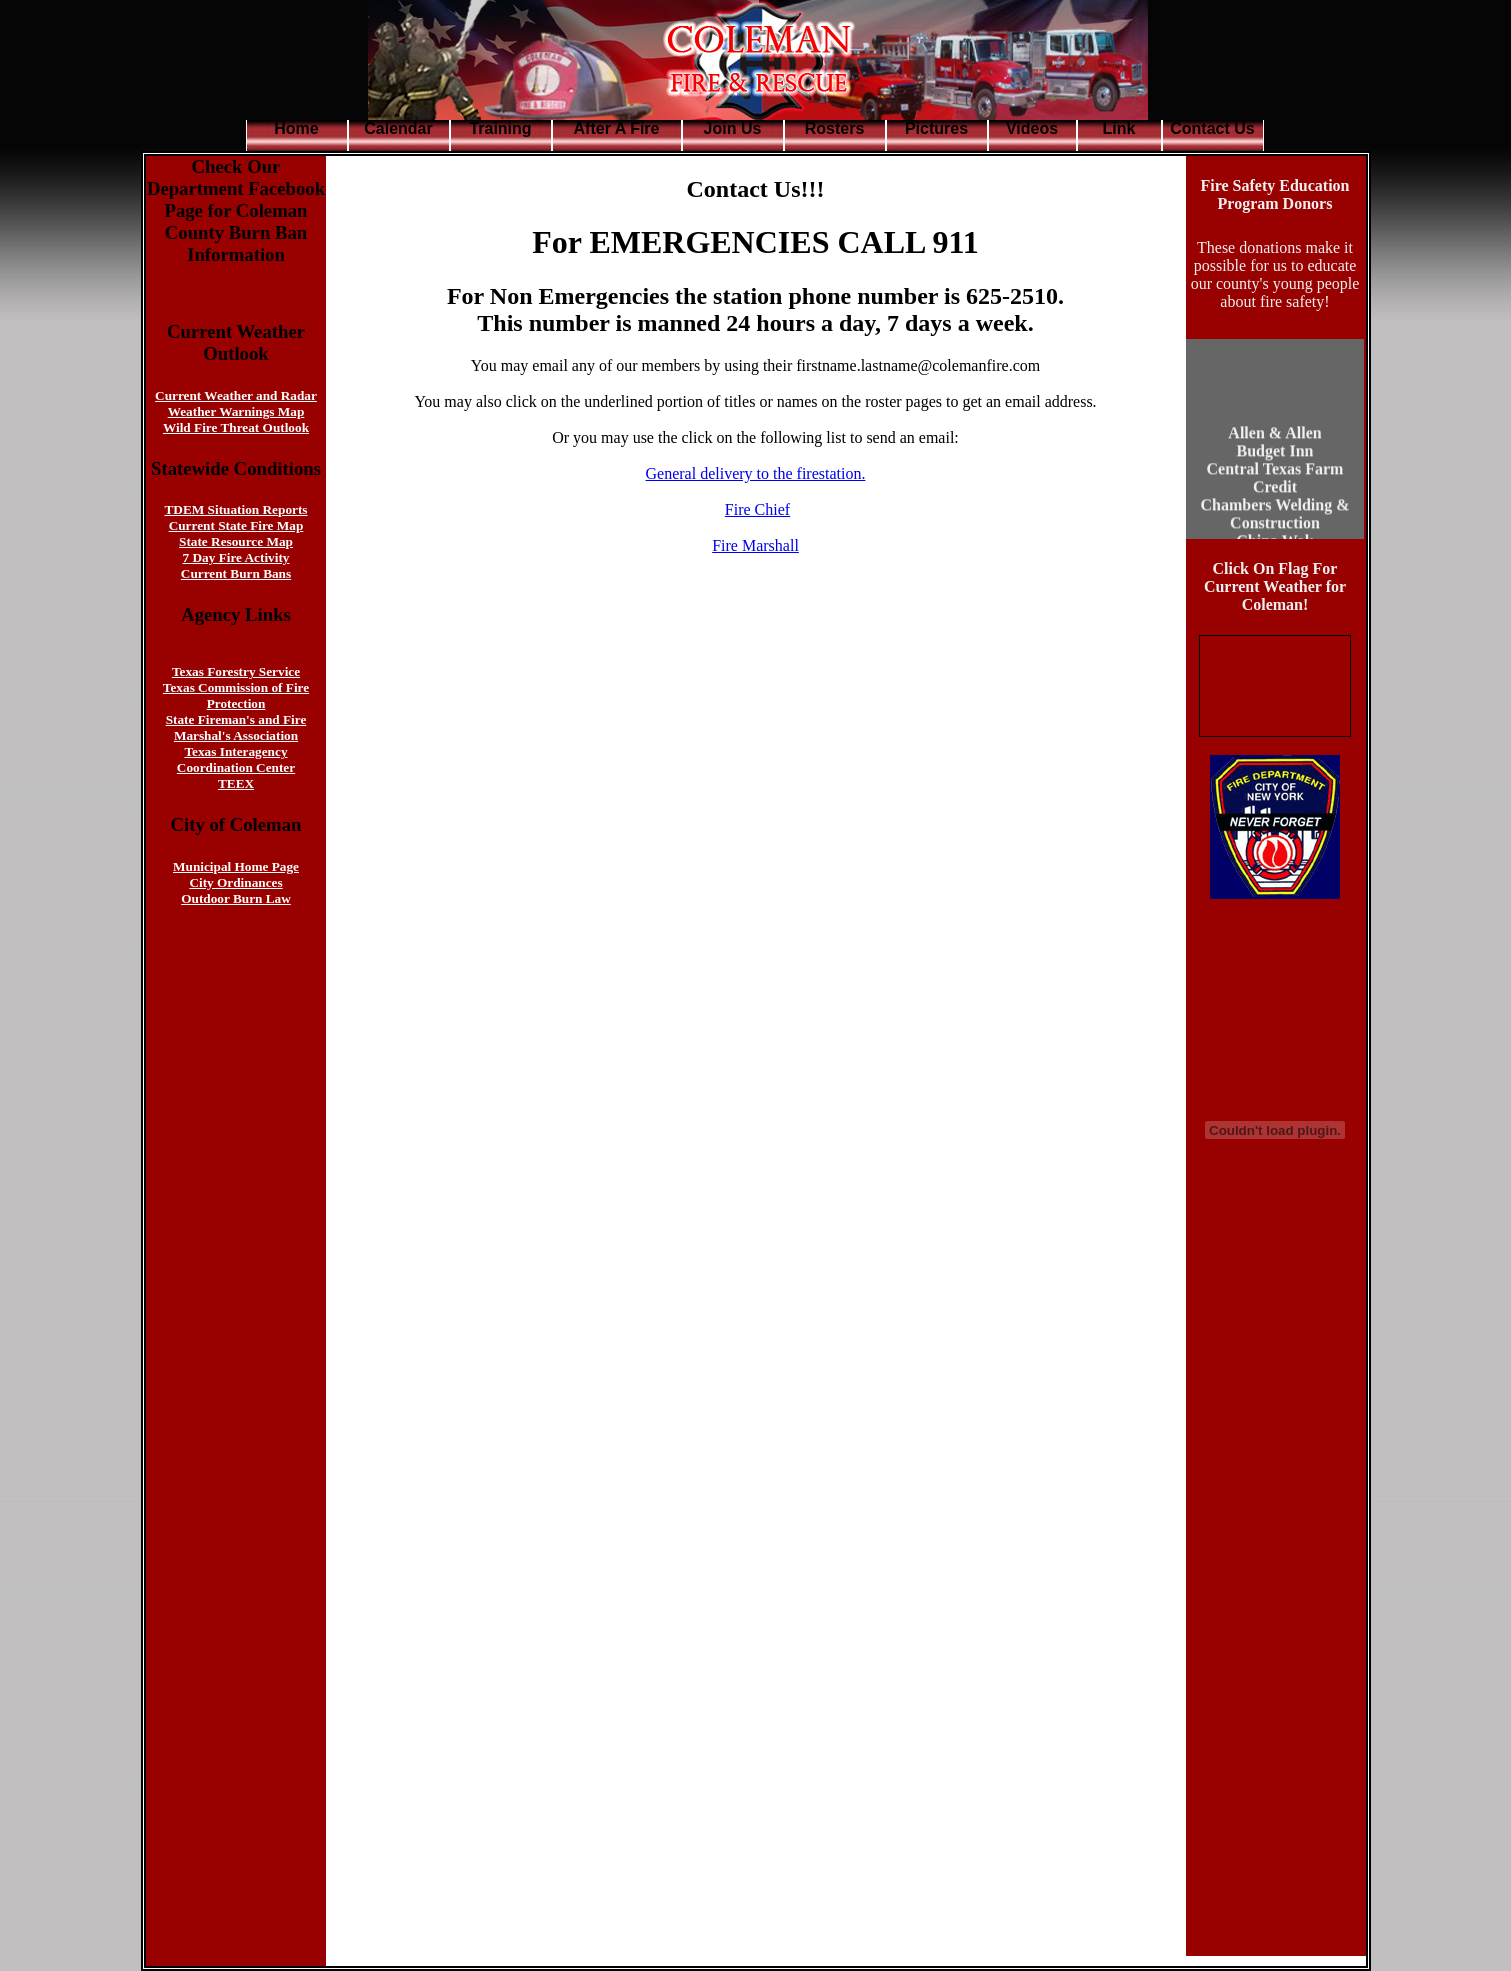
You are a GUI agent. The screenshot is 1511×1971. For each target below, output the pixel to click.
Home (296, 128)
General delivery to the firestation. (756, 473)
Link (1119, 128)
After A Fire (617, 128)
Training (500, 128)
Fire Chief (757, 509)
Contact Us (1212, 128)
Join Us (733, 128)
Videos (1032, 128)
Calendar (398, 128)
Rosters (835, 128)
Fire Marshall (755, 545)
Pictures (936, 128)
